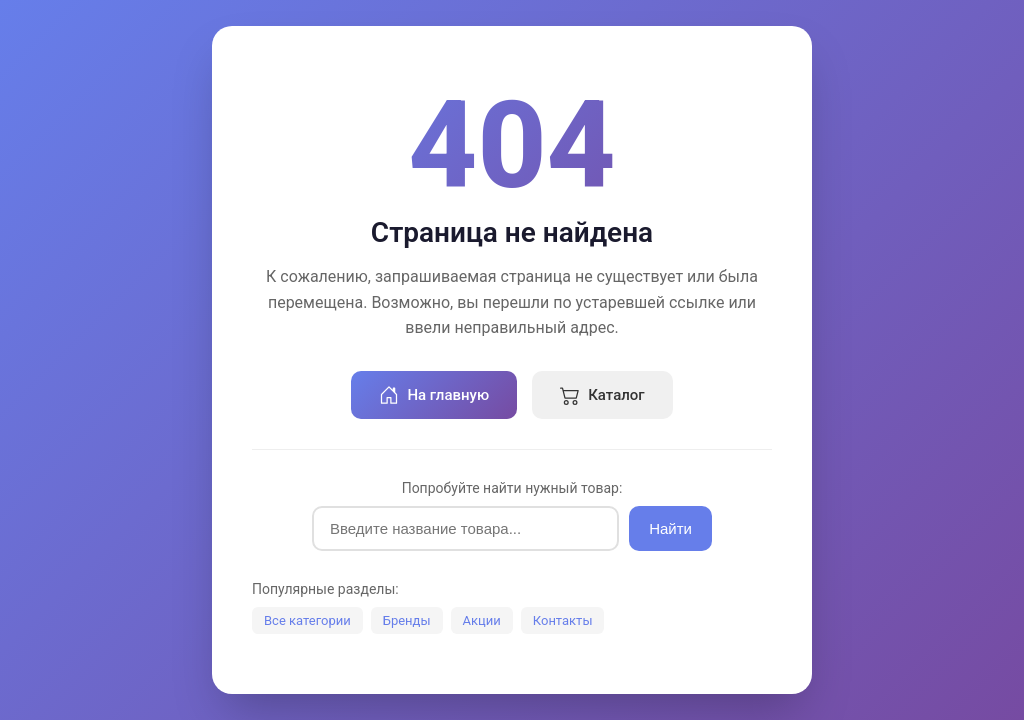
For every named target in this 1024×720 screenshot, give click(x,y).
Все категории (307, 620)
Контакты (563, 620)
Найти (670, 528)
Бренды (407, 620)
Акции (482, 620)
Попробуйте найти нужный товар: (512, 488)
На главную (434, 395)
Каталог (602, 395)
